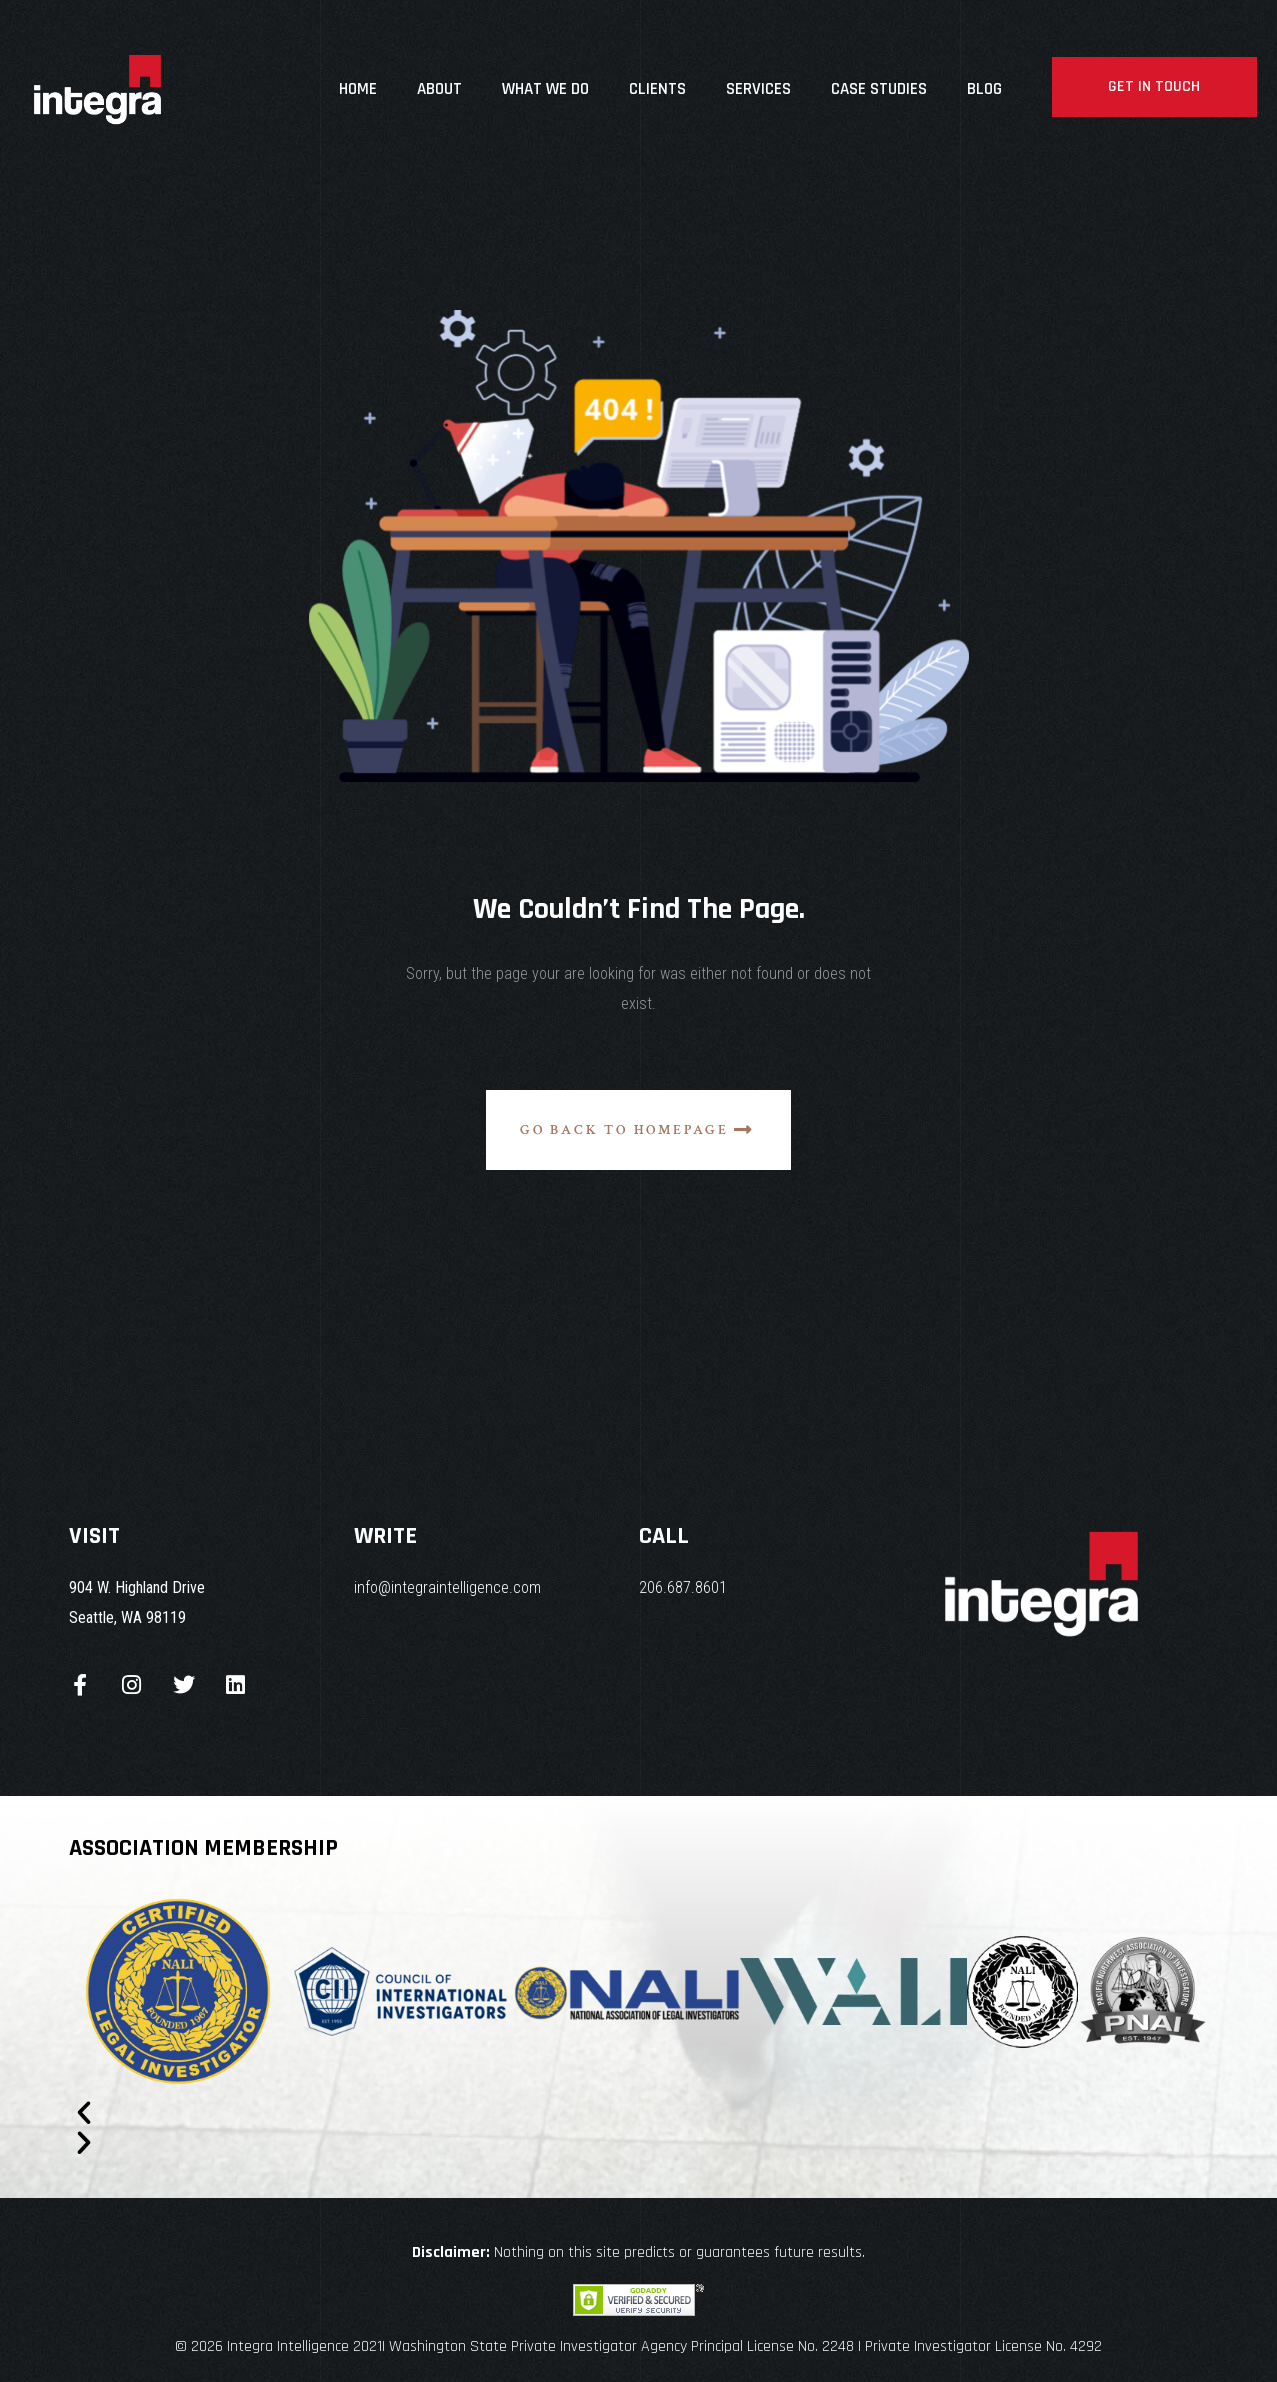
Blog (984, 89)
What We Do (545, 89)
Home (358, 89)
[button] (639, 2113)
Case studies (879, 89)
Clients (657, 89)
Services (758, 89)
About (439, 89)
